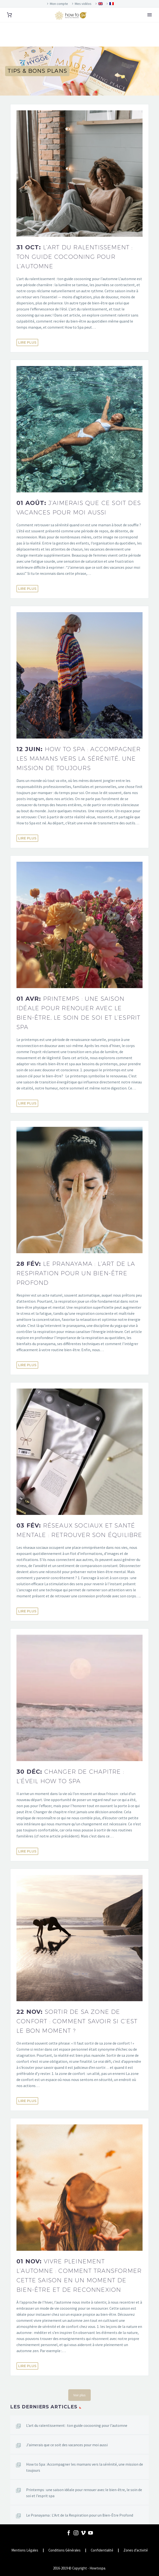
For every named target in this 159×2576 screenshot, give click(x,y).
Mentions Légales (24, 2550)
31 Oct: (74, 256)
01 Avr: (78, 1012)
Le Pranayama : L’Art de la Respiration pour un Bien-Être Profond (79, 2515)
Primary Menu (149, 14)
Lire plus (27, 342)
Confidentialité (102, 2550)
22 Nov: (77, 2021)
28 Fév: (75, 1273)
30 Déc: (70, 1776)
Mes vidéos (83, 3)
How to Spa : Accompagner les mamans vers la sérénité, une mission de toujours (84, 2467)
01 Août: (78, 507)
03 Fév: (79, 1530)
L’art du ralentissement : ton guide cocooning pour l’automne (76, 2425)
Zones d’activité (135, 2550)
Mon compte (59, 3)
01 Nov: (79, 2275)
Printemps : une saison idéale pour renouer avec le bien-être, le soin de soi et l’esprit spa (84, 2492)
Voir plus (79, 2395)
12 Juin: (78, 758)
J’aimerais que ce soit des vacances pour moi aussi (67, 2444)
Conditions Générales (64, 2550)
